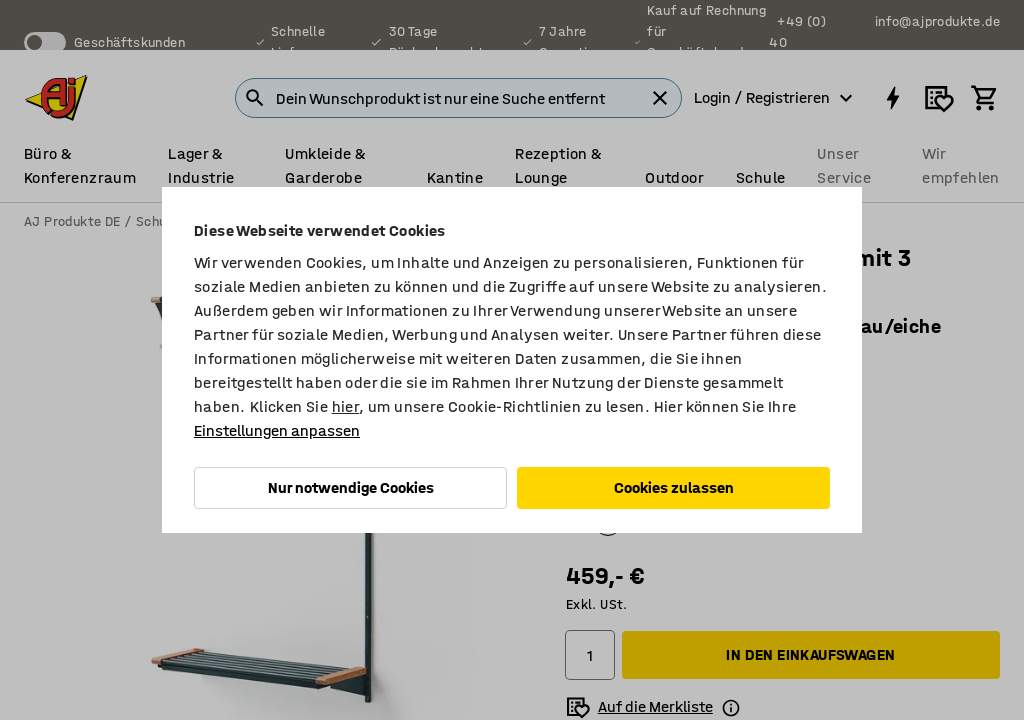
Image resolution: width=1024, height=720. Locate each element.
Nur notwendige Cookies (351, 487)
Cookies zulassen (674, 487)
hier (346, 406)
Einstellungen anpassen (277, 430)
